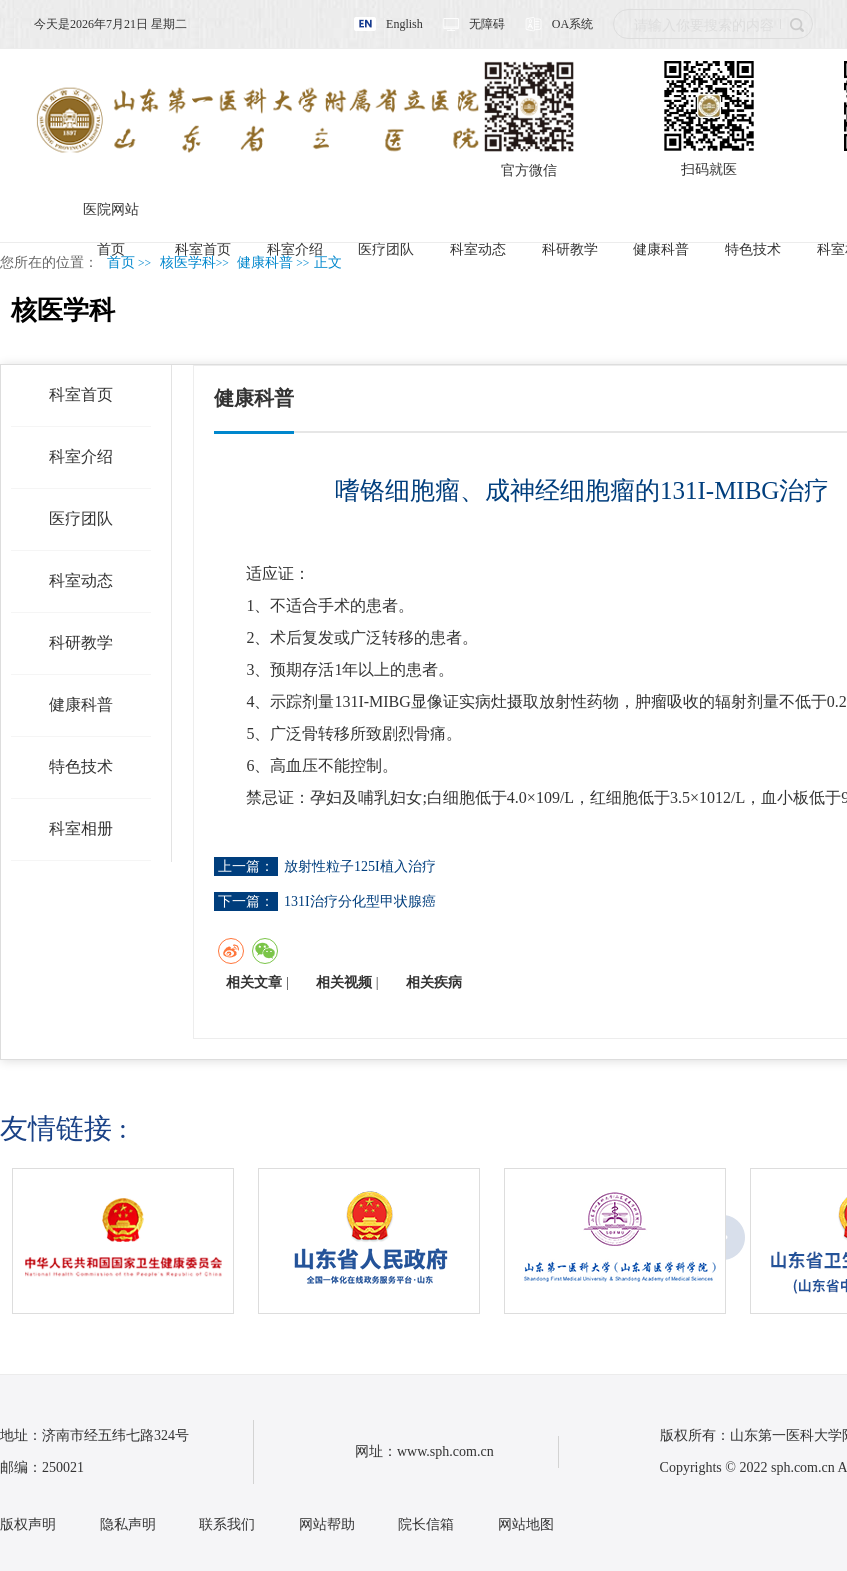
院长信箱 (426, 1524)
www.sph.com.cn (445, 1451)
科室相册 (81, 828)
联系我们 (227, 1524)
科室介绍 (295, 249)
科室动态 (478, 249)
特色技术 (753, 249)
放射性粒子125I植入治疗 (360, 866)
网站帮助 (327, 1524)
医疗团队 (386, 249)
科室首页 (203, 249)
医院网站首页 (111, 216)
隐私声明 (128, 1524)
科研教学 (570, 249)
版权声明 (28, 1524)
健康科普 (661, 249)
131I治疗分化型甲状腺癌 (360, 901)
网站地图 (526, 1524)
